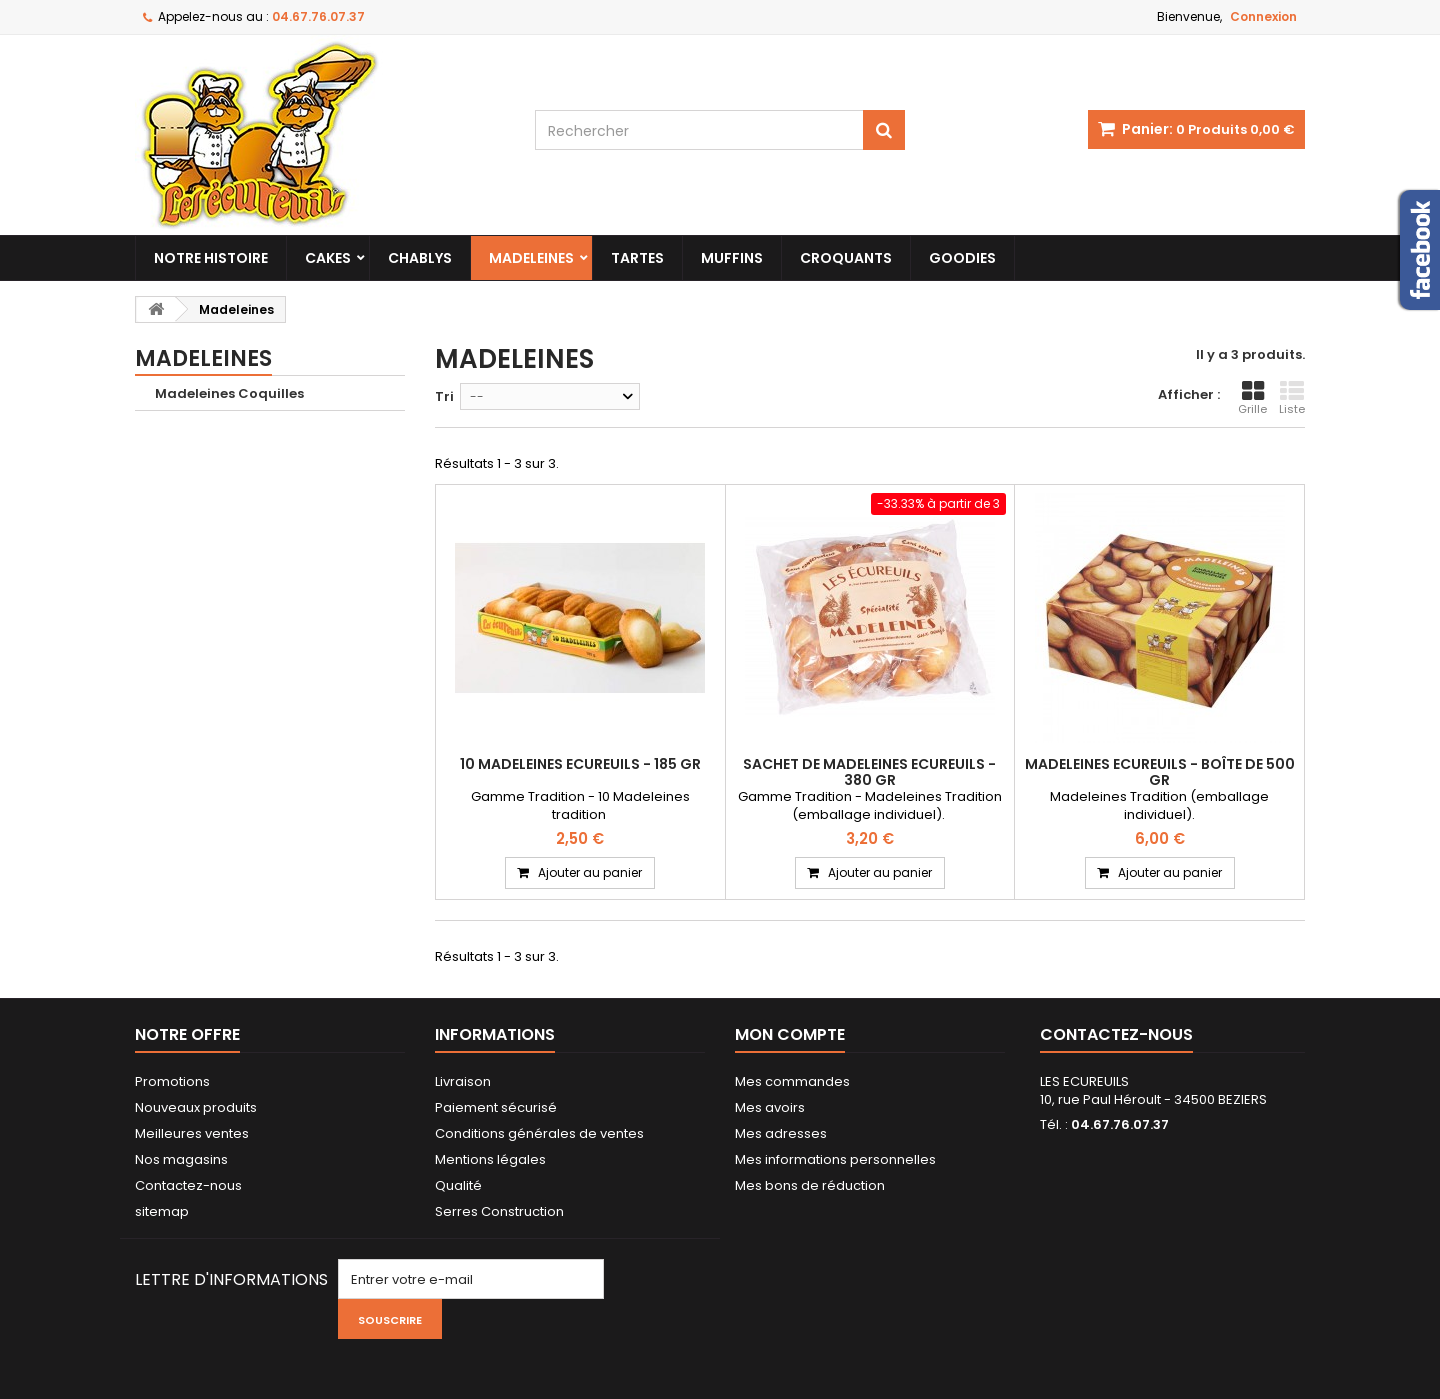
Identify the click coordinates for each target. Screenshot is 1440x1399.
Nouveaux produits (196, 1107)
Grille (1252, 398)
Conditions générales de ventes (539, 1133)
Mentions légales (490, 1159)
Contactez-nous (188, 1185)
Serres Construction (499, 1211)
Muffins (732, 258)
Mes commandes (792, 1081)
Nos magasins (181, 1159)
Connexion (1263, 16)
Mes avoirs (770, 1107)
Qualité (458, 1185)
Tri (444, 396)
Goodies (962, 258)
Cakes (328, 258)
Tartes (637, 258)
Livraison (463, 1081)
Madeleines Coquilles (229, 393)
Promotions (172, 1081)
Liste (1292, 398)
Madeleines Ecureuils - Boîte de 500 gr (1160, 772)
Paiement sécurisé (496, 1107)
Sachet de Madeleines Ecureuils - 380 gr (869, 772)
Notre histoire (211, 258)
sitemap (162, 1211)
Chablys (420, 258)
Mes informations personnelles (835, 1159)
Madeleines (531, 258)
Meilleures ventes (192, 1133)
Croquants (846, 258)
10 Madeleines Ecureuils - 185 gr (580, 764)
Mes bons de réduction (810, 1185)
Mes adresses (781, 1133)
